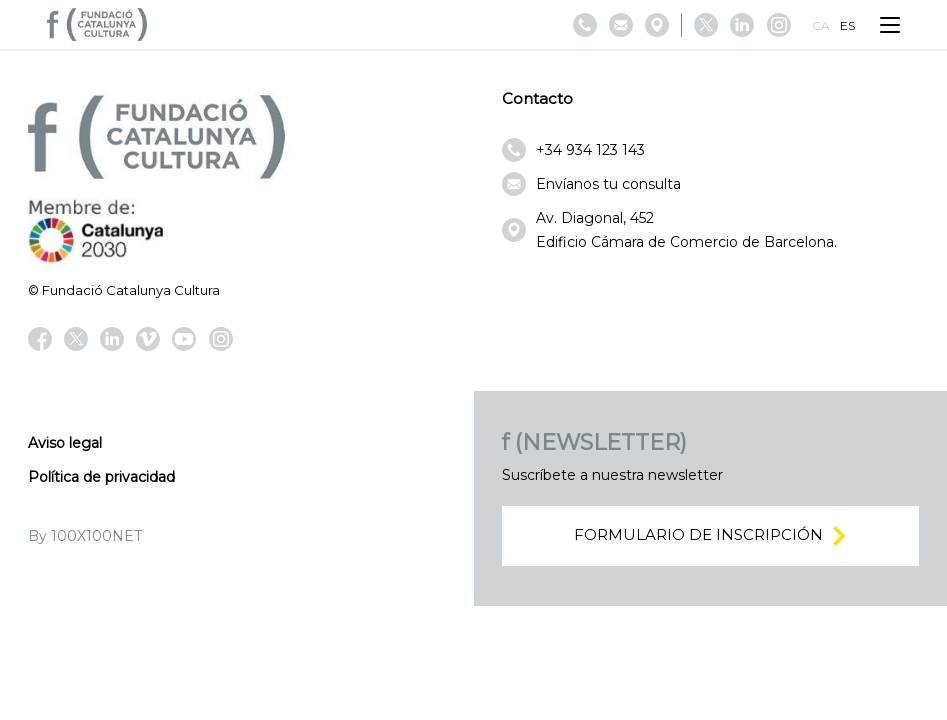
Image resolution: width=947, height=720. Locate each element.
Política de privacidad (101, 477)
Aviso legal (65, 443)
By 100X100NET (85, 536)
